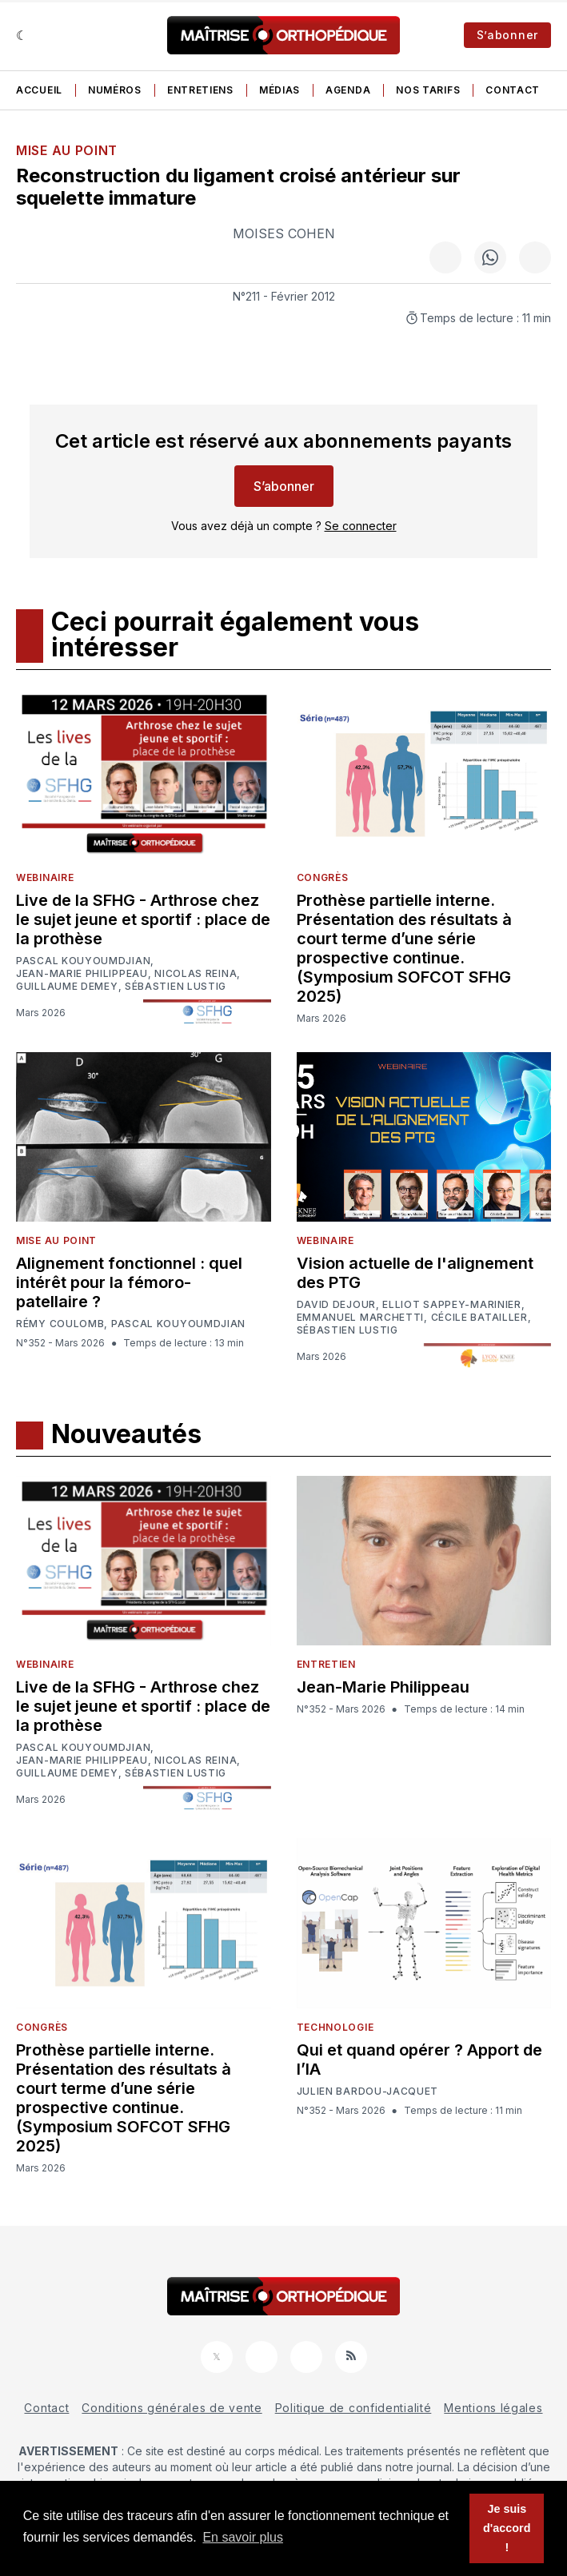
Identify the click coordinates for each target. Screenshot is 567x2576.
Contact (512, 90)
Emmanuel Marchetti (361, 1317)
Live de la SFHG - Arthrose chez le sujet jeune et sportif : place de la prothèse (143, 919)
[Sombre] (22, 35)
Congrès (323, 877)
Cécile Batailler (479, 1317)
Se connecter (361, 525)
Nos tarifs (428, 90)
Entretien (326, 1664)
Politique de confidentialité (353, 2408)
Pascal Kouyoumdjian (83, 961)
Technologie (335, 2027)
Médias (279, 90)
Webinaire (45, 877)
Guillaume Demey (67, 986)
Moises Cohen (284, 233)
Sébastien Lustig (175, 986)
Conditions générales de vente (172, 2408)
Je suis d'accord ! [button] (506, 2528)
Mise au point (67, 150)
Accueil (39, 90)
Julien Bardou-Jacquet (368, 2091)
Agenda (347, 90)
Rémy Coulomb (60, 1324)
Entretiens (200, 90)
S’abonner (507, 35)
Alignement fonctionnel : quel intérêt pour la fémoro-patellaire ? (129, 1282)
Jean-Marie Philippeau (82, 973)
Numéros (115, 90)
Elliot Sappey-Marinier (451, 1304)
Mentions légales (493, 2408)
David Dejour (336, 1304)
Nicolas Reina (195, 973)
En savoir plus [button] (242, 2537)
